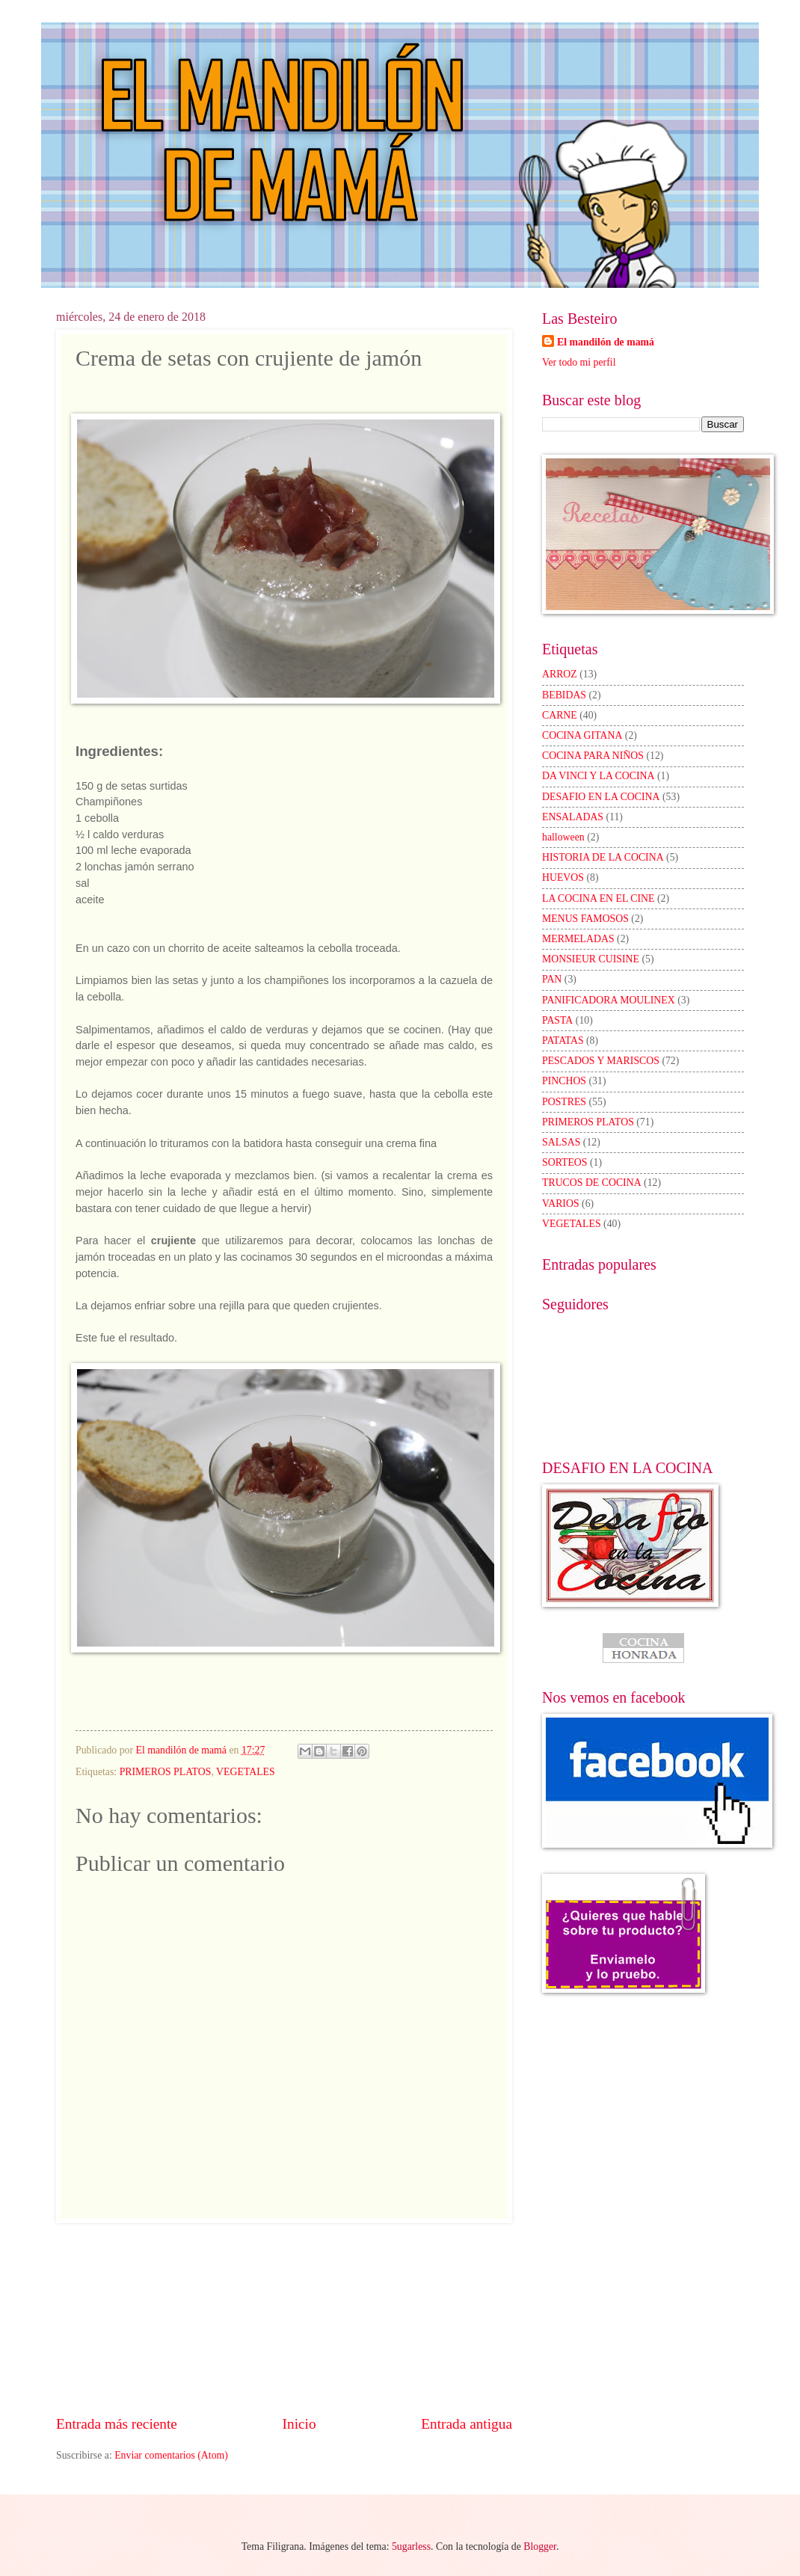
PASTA (557, 1020)
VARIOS (560, 1203)
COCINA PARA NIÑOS (593, 755)
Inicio (299, 2424)
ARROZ (559, 674)
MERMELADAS (578, 938)
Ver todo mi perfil (578, 362)
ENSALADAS (572, 817)
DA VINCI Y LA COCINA (598, 775)
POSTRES (564, 1101)
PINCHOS (564, 1080)
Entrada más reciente (116, 2424)
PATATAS (563, 1040)
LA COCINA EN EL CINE (598, 898)
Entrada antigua (466, 2424)
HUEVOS (563, 877)
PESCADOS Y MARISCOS (600, 1060)
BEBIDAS (564, 695)
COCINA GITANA (582, 735)
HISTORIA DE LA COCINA (603, 857)
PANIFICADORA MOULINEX (608, 1000)
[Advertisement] (284, 2319)
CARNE (559, 715)
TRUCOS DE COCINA (591, 1182)
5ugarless (411, 2546)
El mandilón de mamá (605, 342)
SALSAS (561, 1142)
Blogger (539, 2546)
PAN (551, 979)
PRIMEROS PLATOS (166, 1771)
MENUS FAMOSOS (585, 918)
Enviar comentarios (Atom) (171, 2455)
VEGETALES (245, 1771)
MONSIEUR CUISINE (590, 959)
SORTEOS (565, 1162)
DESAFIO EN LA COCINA (601, 796)
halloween (563, 837)
